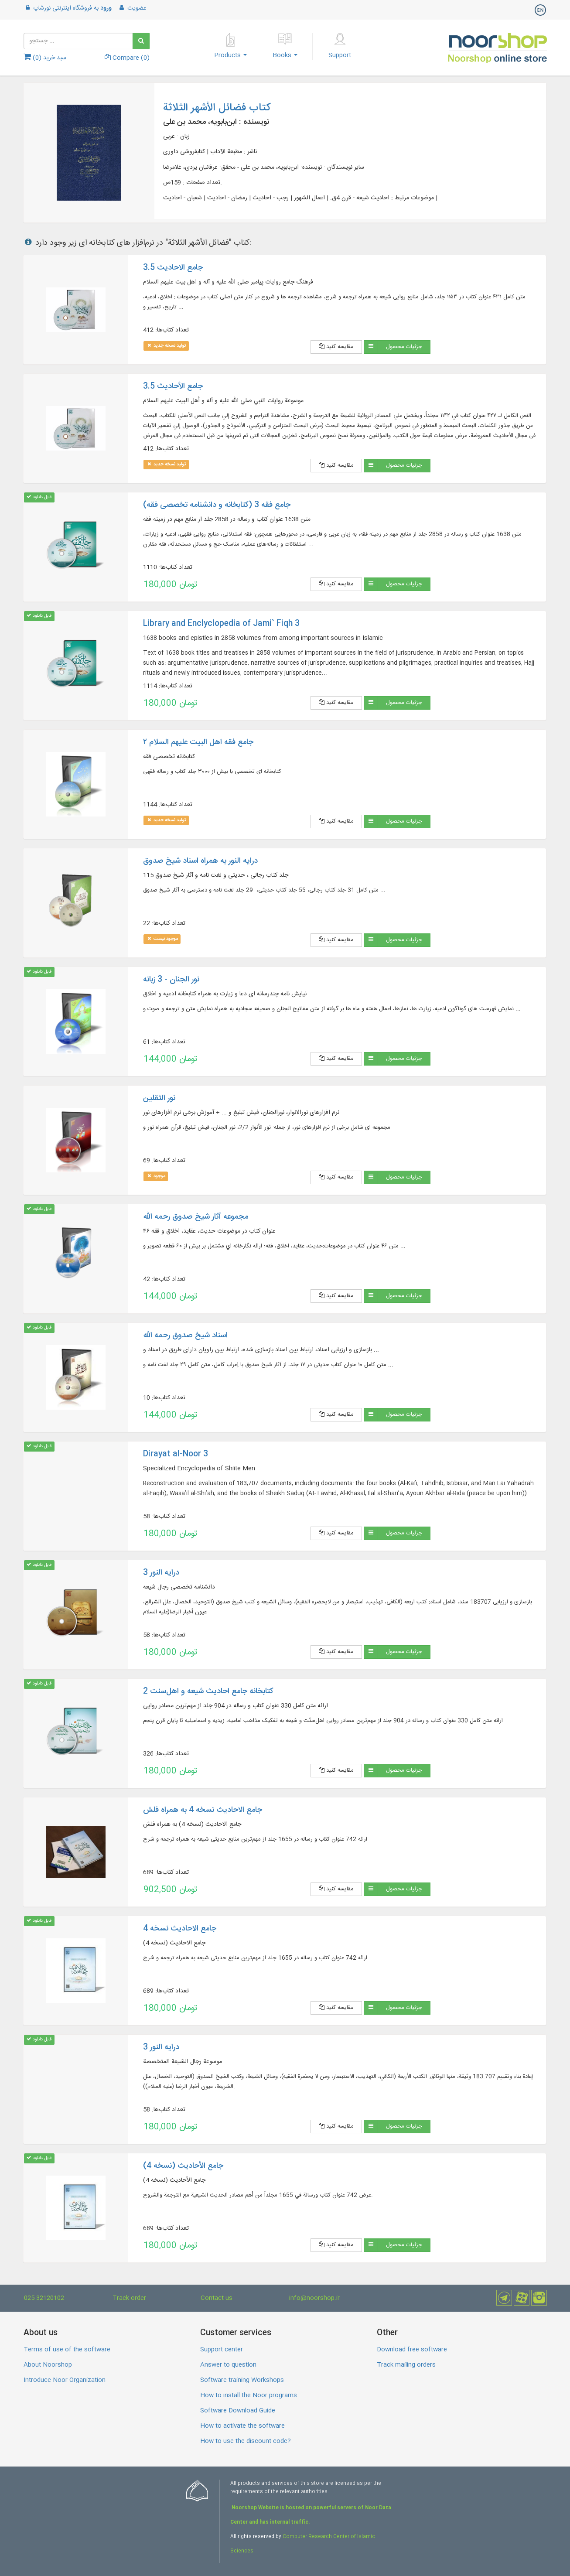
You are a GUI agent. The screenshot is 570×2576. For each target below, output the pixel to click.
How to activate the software (242, 2426)
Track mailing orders (406, 2365)
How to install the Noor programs (248, 2395)
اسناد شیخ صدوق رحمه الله (185, 1335)
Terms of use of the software (67, 2349)
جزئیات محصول (404, 347)
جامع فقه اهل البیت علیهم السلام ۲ (198, 742)
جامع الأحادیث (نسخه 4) (183, 2166)
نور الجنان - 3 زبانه (171, 979)
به (68, 8)
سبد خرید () (45, 58)
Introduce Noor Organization (65, 2380)
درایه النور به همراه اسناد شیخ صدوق (200, 861)
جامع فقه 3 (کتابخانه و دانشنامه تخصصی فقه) (216, 505)
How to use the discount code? (245, 2441)
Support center (221, 2349)
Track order (129, 2298)
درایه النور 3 (161, 1572)
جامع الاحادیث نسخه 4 (179, 1928)
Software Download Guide (237, 2410)
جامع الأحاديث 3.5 (173, 386)
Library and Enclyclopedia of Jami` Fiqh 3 (221, 623)
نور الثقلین (159, 1098)
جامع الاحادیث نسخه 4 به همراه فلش (202, 1810)
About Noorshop (48, 2365)
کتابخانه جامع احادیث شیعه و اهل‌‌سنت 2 (208, 1691)
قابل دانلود (39, 497)
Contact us (216, 2298)
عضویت (132, 8)
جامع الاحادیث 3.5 (173, 267)
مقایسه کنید (336, 347)
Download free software (412, 2349)
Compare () (127, 58)
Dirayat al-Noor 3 (175, 1454)
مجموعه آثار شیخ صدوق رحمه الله (195, 1216)
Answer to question (228, 2365)
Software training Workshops (242, 2380)
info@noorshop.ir (314, 2298)
